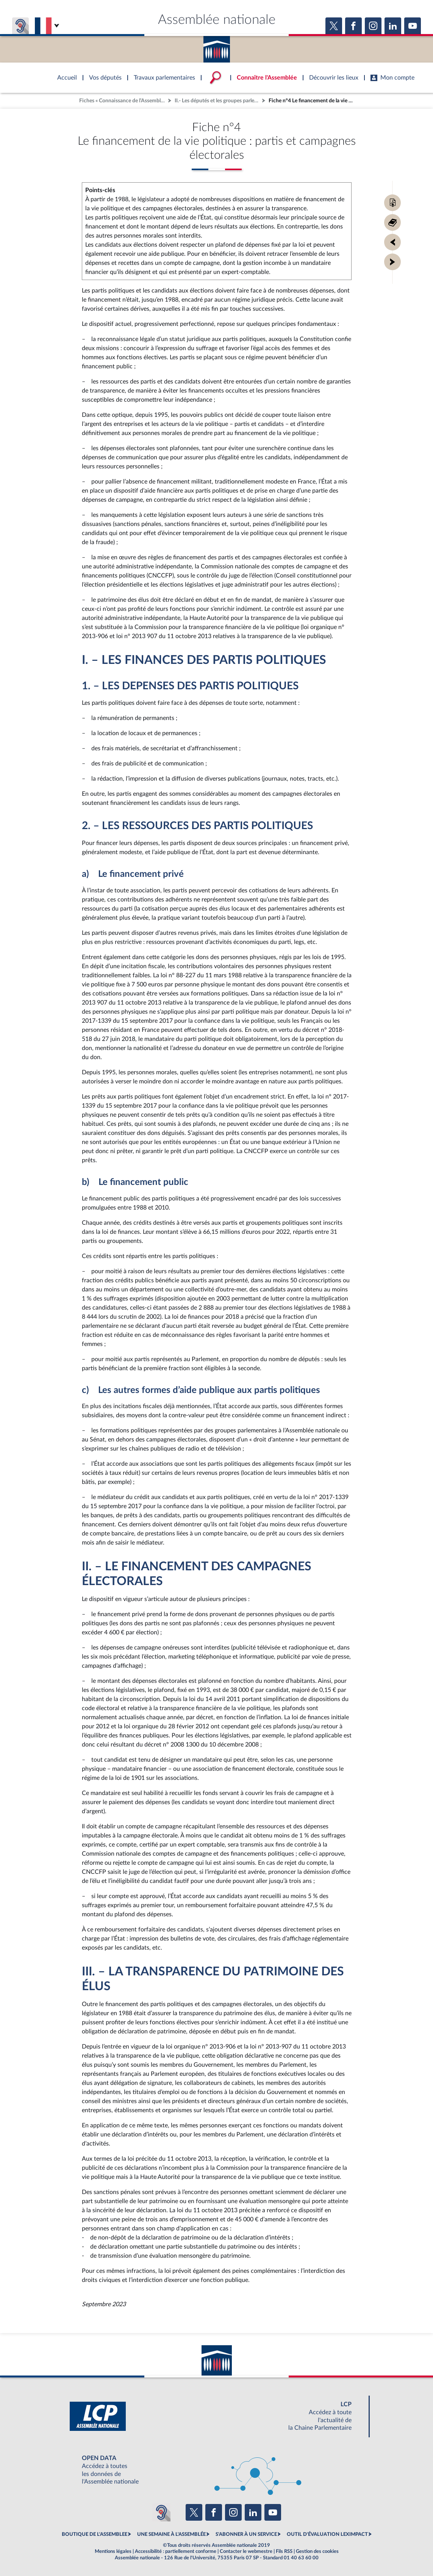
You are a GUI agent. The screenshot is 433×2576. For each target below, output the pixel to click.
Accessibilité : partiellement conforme (175, 2551)
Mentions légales (113, 2551)
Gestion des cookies (317, 2551)
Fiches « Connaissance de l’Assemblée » (122, 100)
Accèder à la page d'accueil (216, 46)
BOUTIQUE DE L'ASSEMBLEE (94, 2534)
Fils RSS (284, 2551)
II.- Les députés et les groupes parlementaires (217, 100)
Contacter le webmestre (246, 2551)
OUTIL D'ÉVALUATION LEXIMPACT (327, 2534)
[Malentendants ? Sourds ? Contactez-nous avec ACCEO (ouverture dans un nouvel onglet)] (161, 2512)
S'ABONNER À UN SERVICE (246, 2534)
